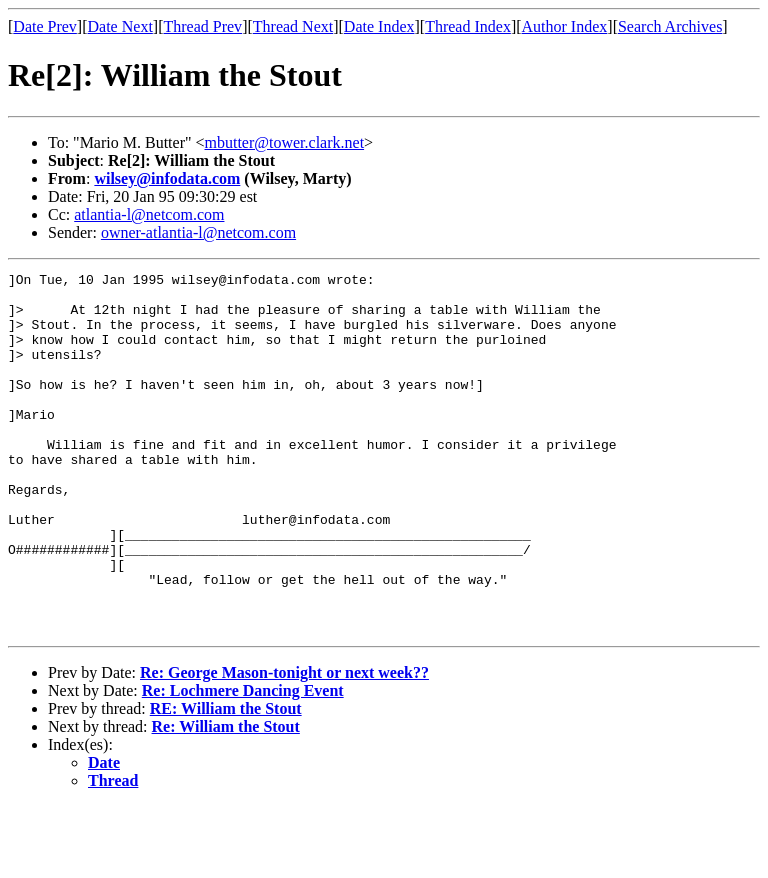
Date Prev (45, 26)
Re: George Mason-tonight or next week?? (284, 744)
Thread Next (293, 26)
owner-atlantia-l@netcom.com (198, 232)
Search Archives (670, 26)
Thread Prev (202, 26)
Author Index (565, 26)
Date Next (120, 26)
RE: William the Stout (226, 780)
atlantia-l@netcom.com (149, 214)
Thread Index (468, 26)
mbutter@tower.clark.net (285, 142)
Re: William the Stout (226, 798)
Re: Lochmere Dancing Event (243, 762)
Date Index (379, 26)
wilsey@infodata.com (167, 178)
